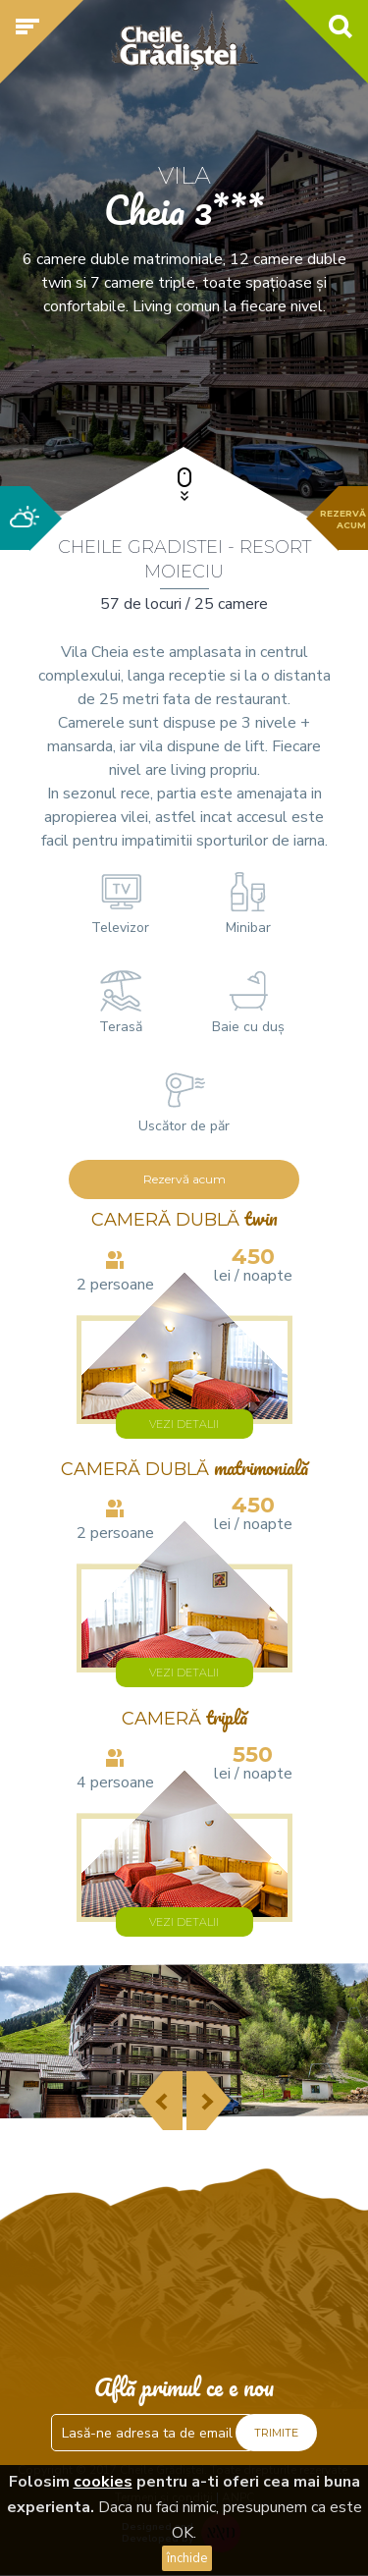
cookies (103, 2482)
